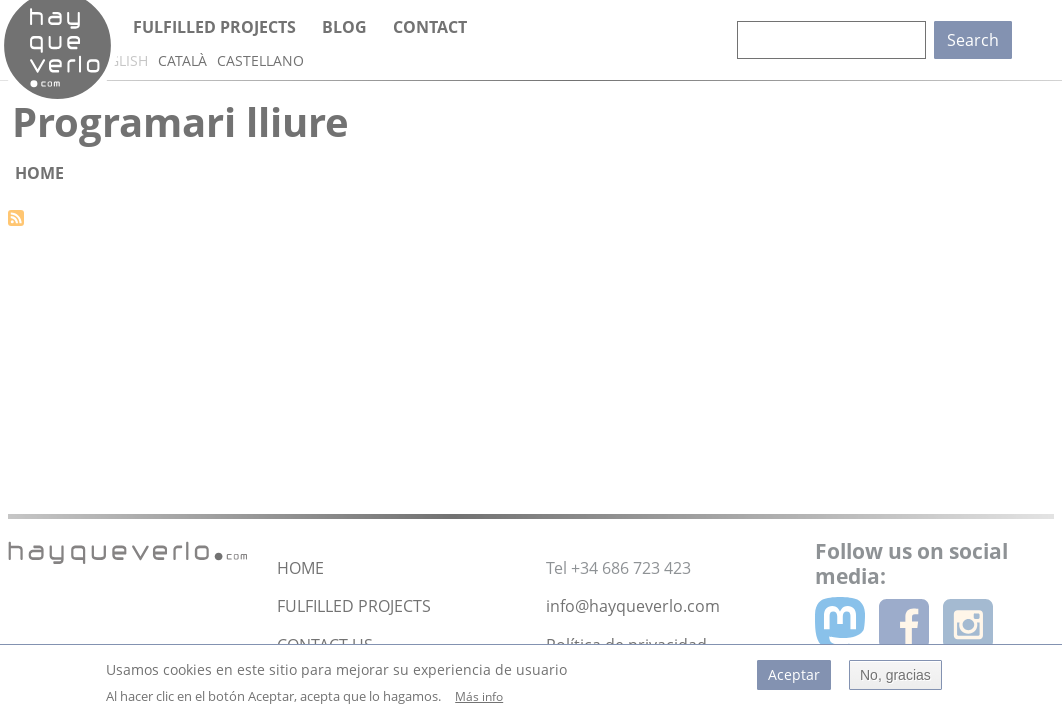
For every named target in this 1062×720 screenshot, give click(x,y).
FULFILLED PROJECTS (354, 606)
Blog (344, 27)
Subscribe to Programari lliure (16, 218)
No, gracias (895, 680)
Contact (430, 27)
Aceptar (794, 679)
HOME (300, 568)
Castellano (260, 60)
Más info (479, 701)
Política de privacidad (626, 645)
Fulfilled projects (214, 27)
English (119, 60)
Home (39, 173)
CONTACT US (325, 645)
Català (182, 60)
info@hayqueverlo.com (633, 606)
